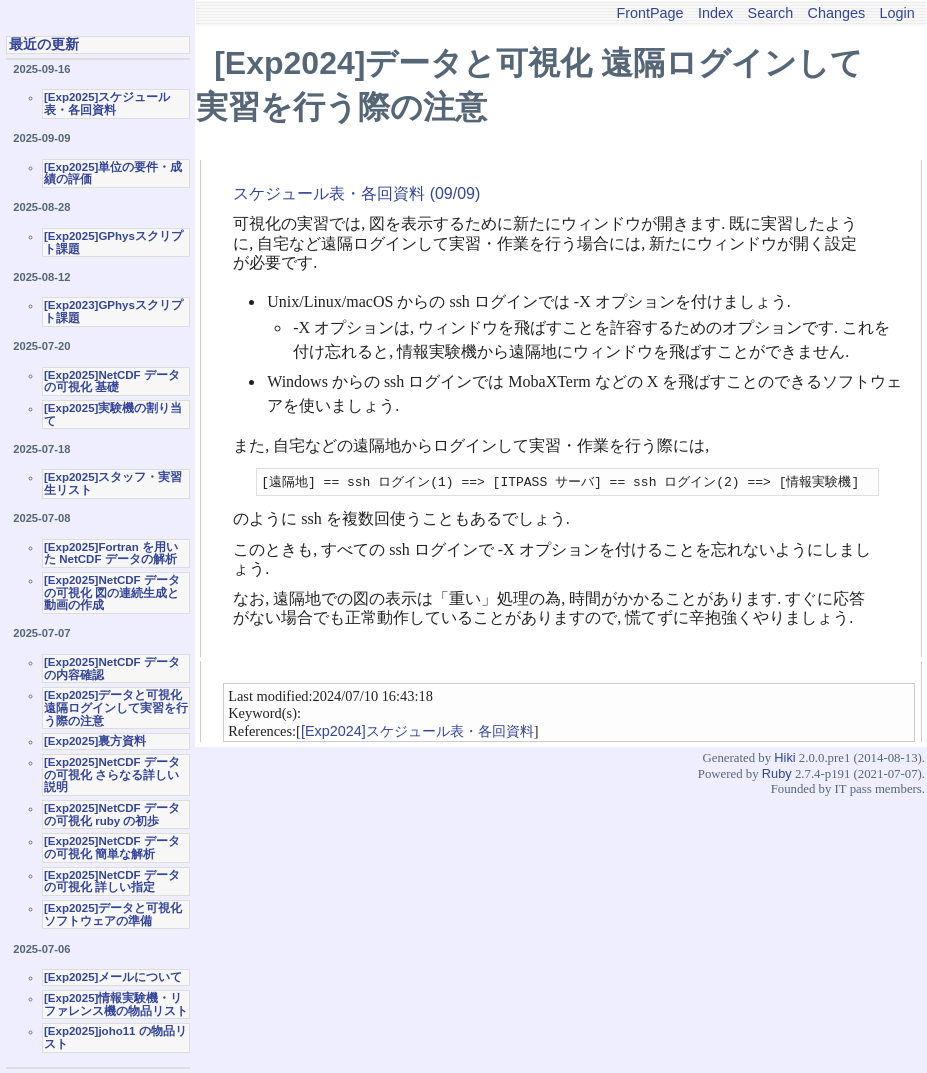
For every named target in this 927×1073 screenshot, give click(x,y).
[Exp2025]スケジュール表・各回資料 (107, 103)
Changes (837, 13)
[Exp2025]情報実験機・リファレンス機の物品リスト (116, 1004)
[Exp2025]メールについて (113, 977)
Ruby (777, 774)
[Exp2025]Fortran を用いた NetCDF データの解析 (111, 553)
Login (897, 13)
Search (771, 13)
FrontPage (649, 13)
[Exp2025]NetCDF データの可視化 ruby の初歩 (112, 814)
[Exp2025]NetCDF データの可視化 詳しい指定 (112, 881)
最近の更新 (44, 44)
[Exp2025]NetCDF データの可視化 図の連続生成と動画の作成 (112, 592)
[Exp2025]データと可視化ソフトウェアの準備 (113, 914)
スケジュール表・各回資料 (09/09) (356, 193)
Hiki (784, 758)
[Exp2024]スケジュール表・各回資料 (417, 732)
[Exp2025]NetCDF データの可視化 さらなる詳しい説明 (112, 774)
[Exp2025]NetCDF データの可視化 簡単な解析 (112, 847)
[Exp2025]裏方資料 (95, 741)
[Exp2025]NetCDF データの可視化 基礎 (112, 381)
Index (715, 13)
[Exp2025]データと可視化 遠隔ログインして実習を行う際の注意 (116, 707)
